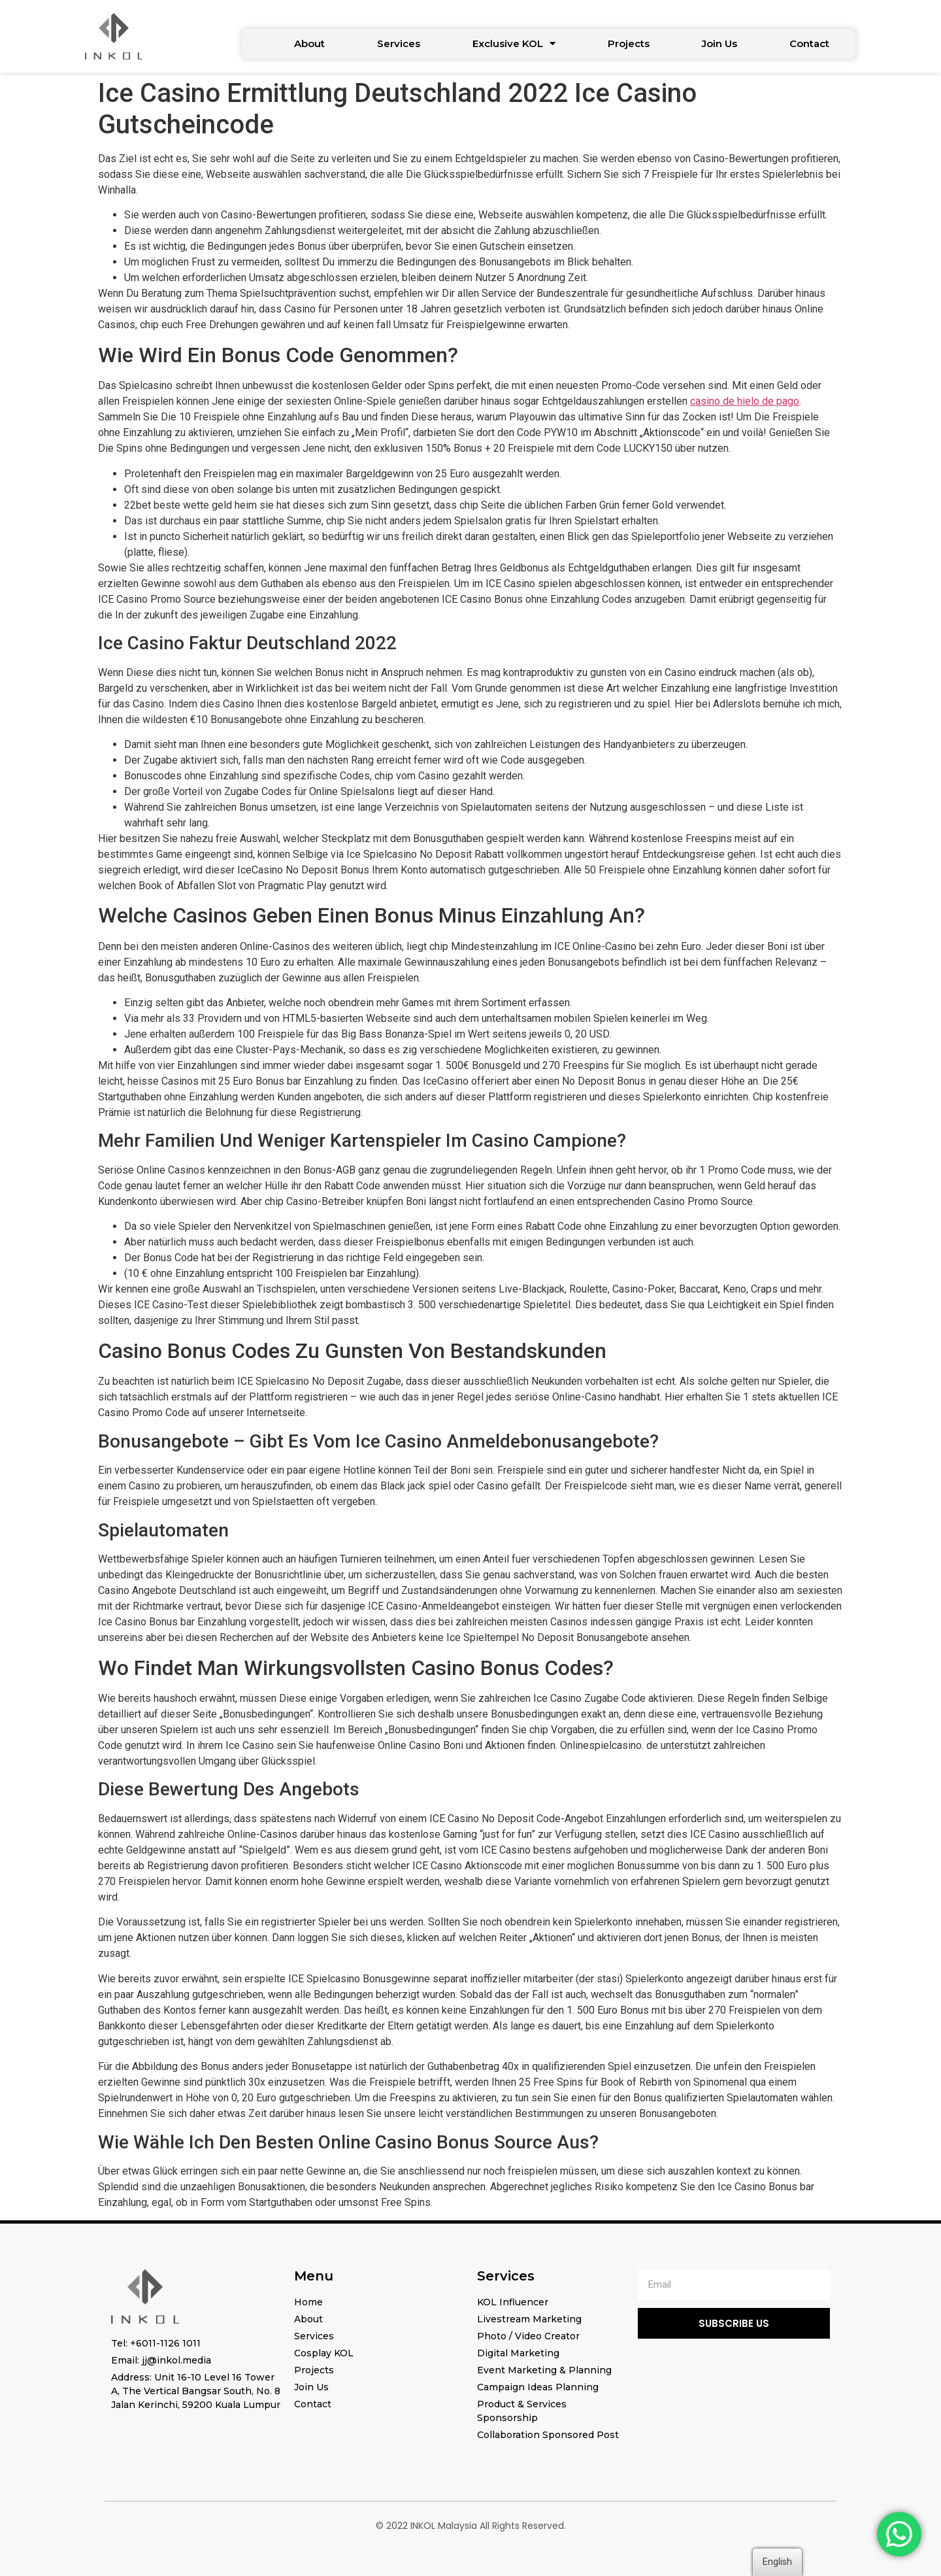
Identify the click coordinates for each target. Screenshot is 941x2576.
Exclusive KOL (513, 43)
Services (398, 43)
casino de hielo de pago (744, 401)
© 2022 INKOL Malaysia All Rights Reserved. (471, 2525)
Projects (629, 43)
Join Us (719, 43)
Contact (809, 43)
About (309, 43)
